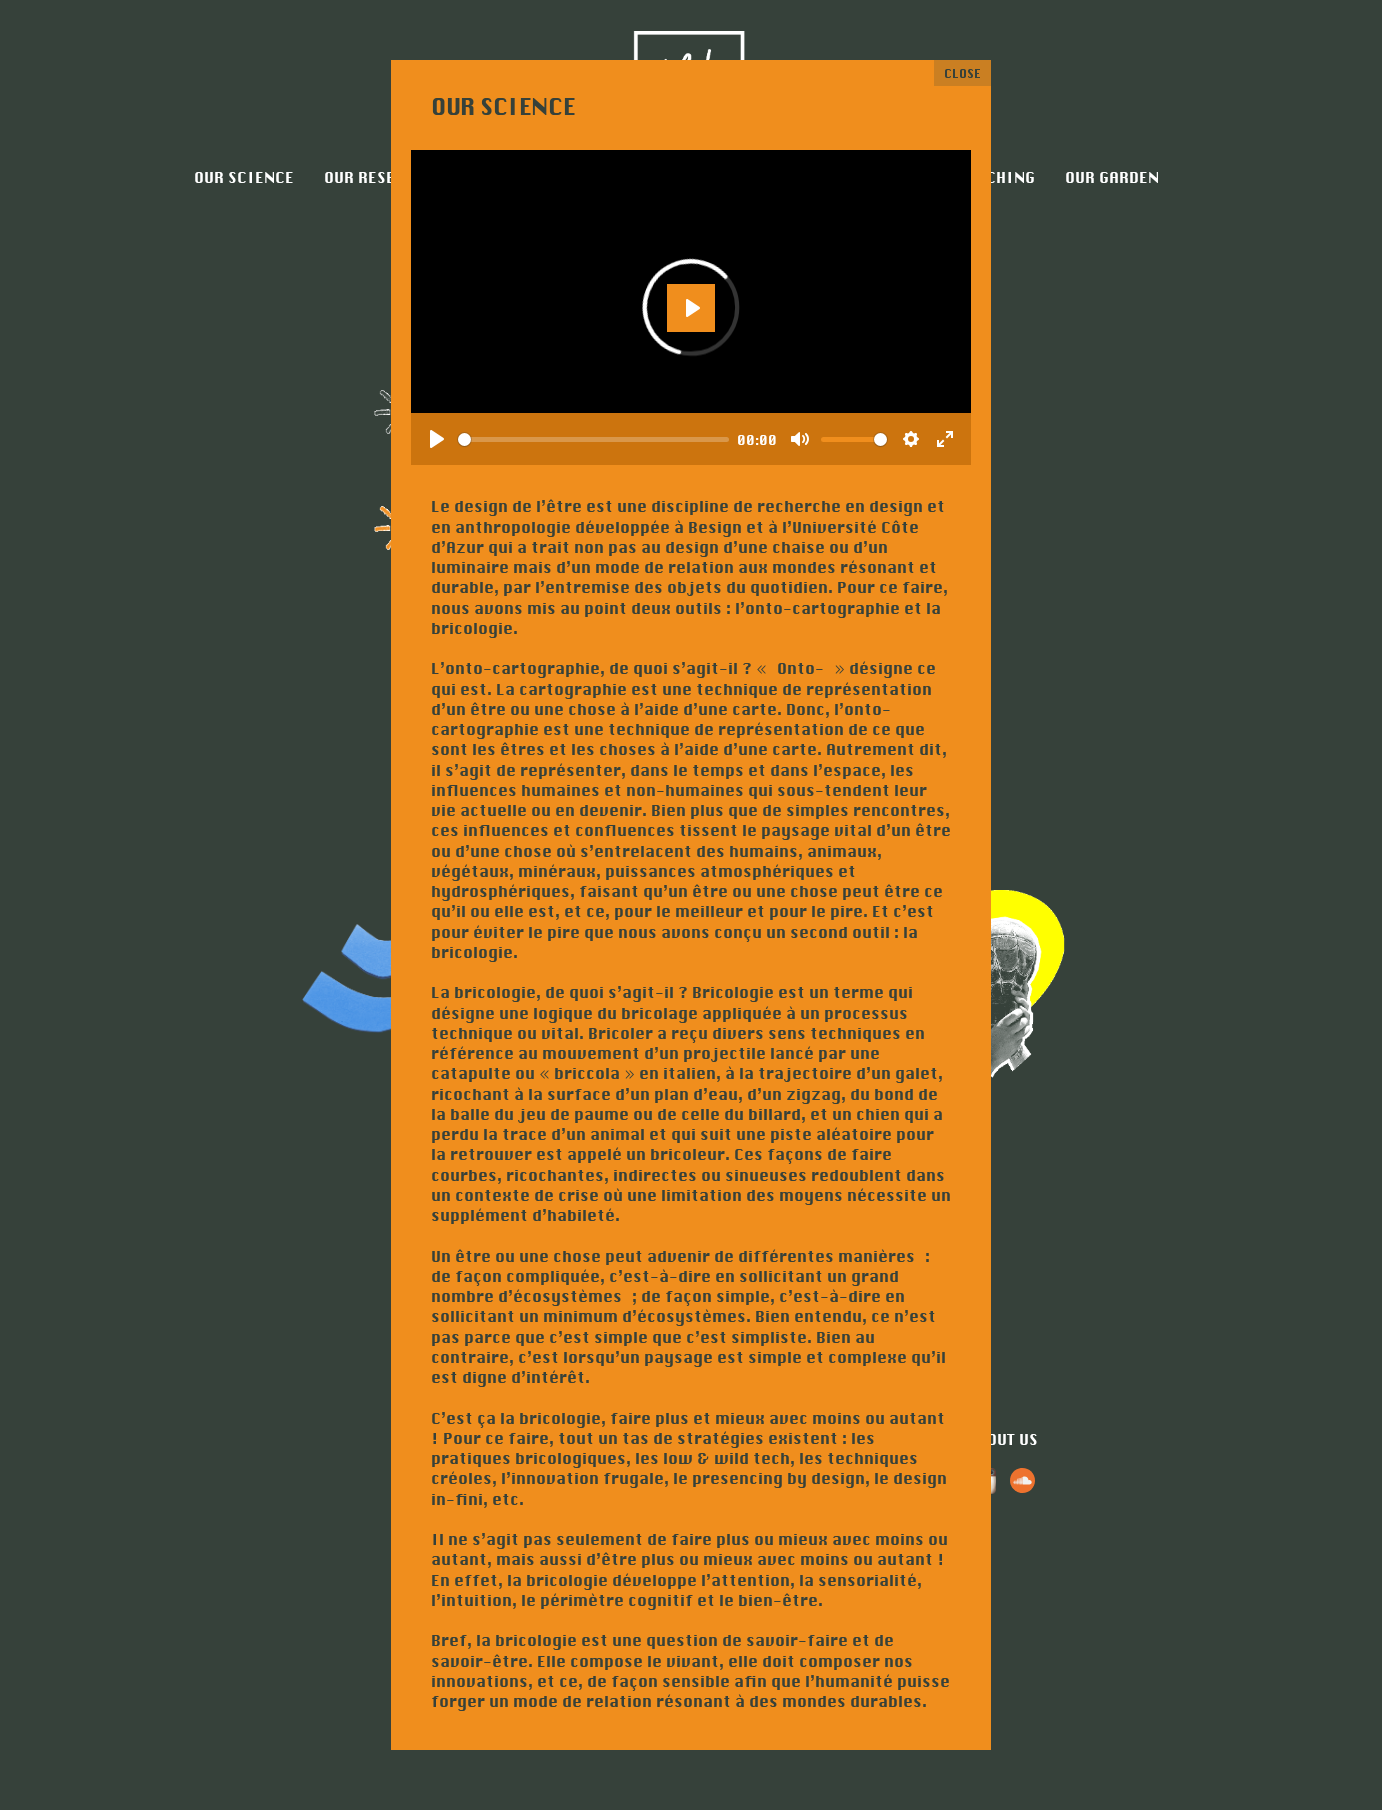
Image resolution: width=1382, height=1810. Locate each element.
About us (1002, 1440)
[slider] (593, 439)
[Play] (437, 439)
